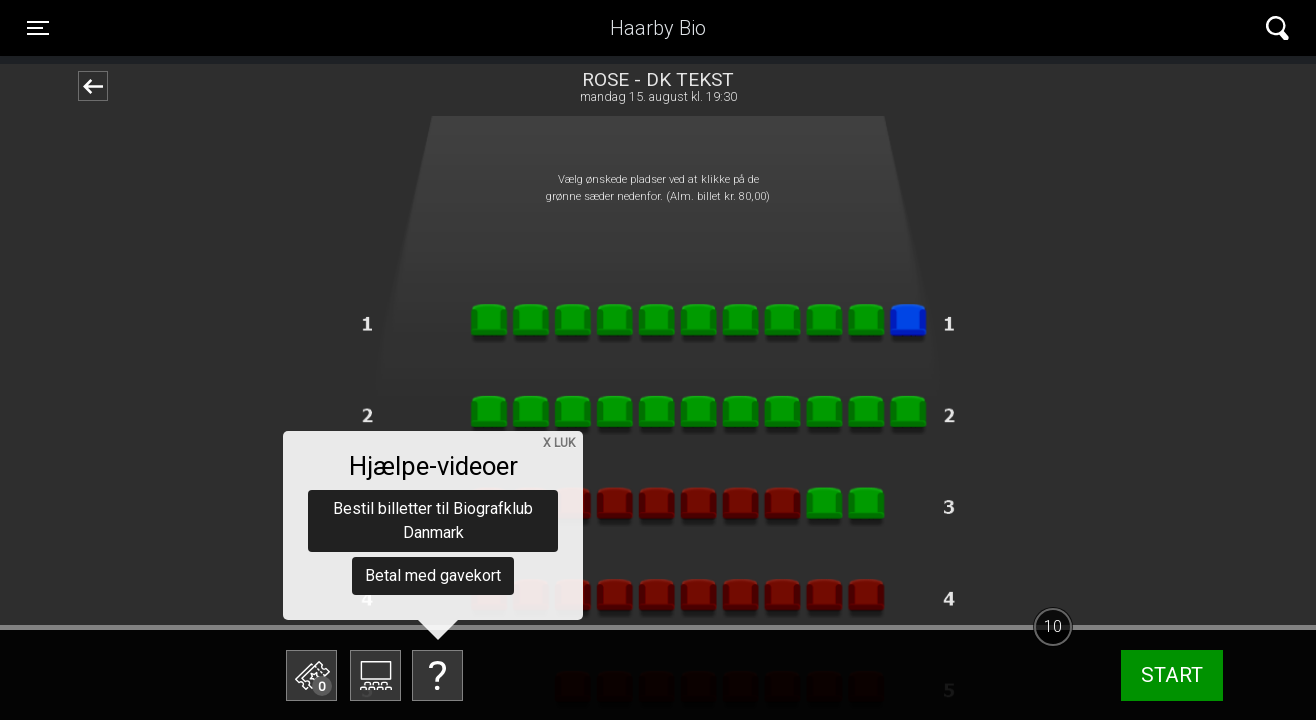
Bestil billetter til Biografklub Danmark (433, 520)
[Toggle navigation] (38, 28)
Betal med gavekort (433, 575)
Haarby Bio (658, 28)
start (1172, 675)
